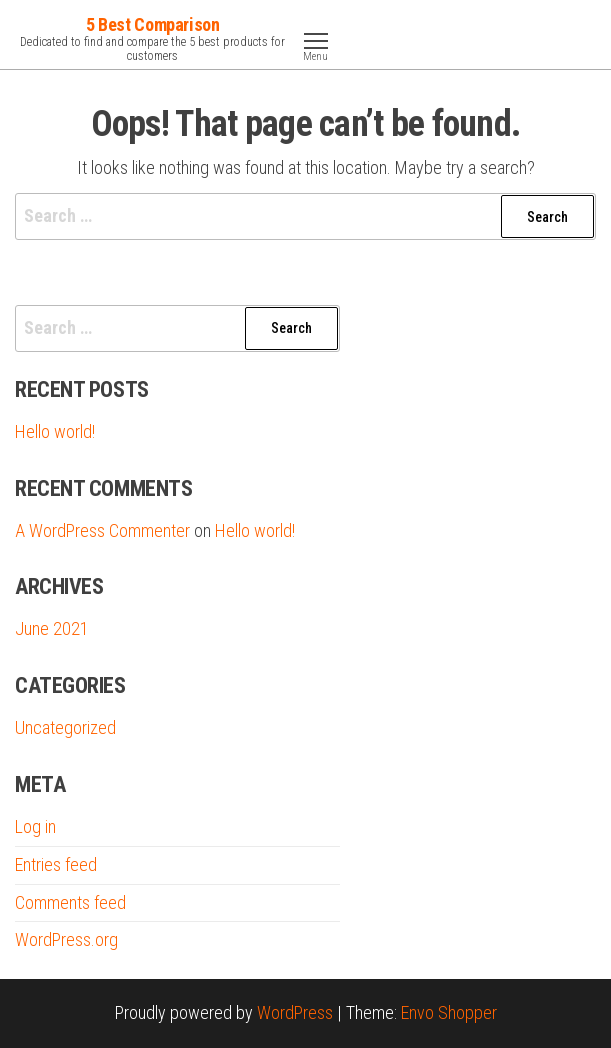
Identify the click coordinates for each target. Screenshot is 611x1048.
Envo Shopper (449, 1012)
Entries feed (56, 864)
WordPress (295, 1012)
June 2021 (52, 628)
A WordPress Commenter (102, 530)
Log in (35, 826)
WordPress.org (66, 939)
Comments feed (70, 902)
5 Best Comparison (153, 24)
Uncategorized (65, 727)
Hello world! (55, 431)
